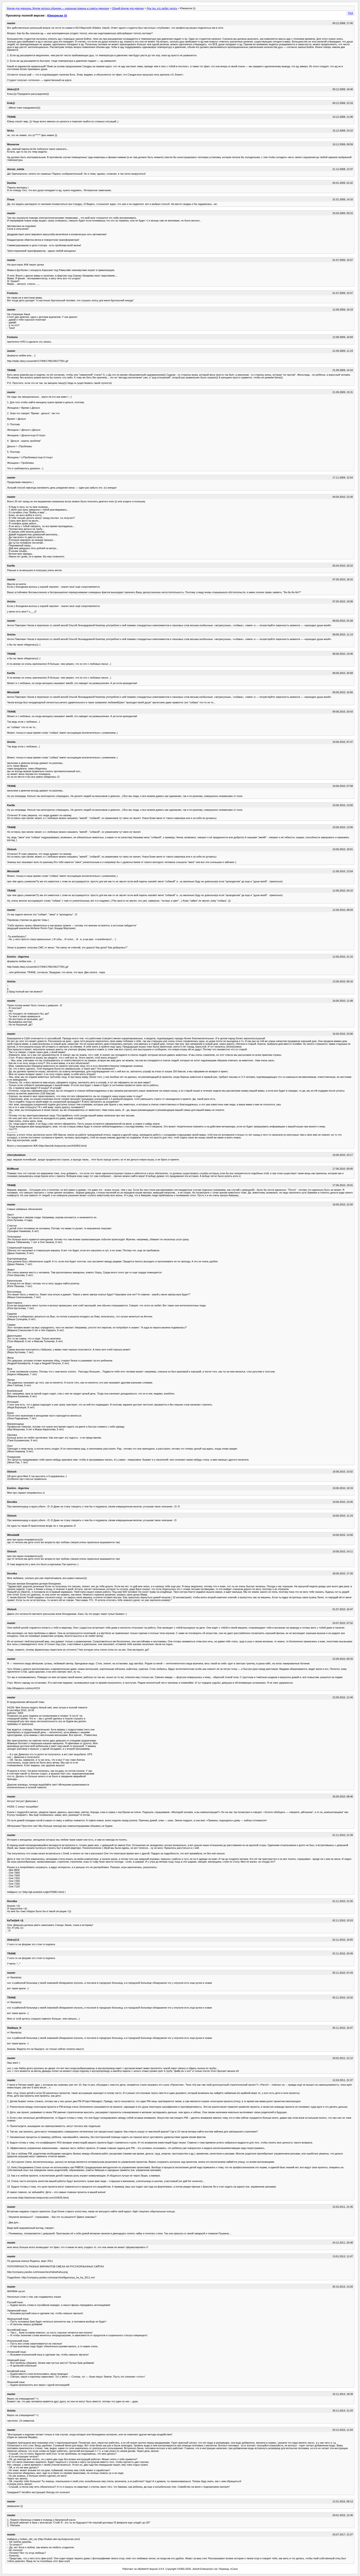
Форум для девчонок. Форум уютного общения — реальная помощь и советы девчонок (58, 8)
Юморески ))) (57, 15)
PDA (350, 13)
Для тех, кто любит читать (162, 8)
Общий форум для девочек (128, 8)
